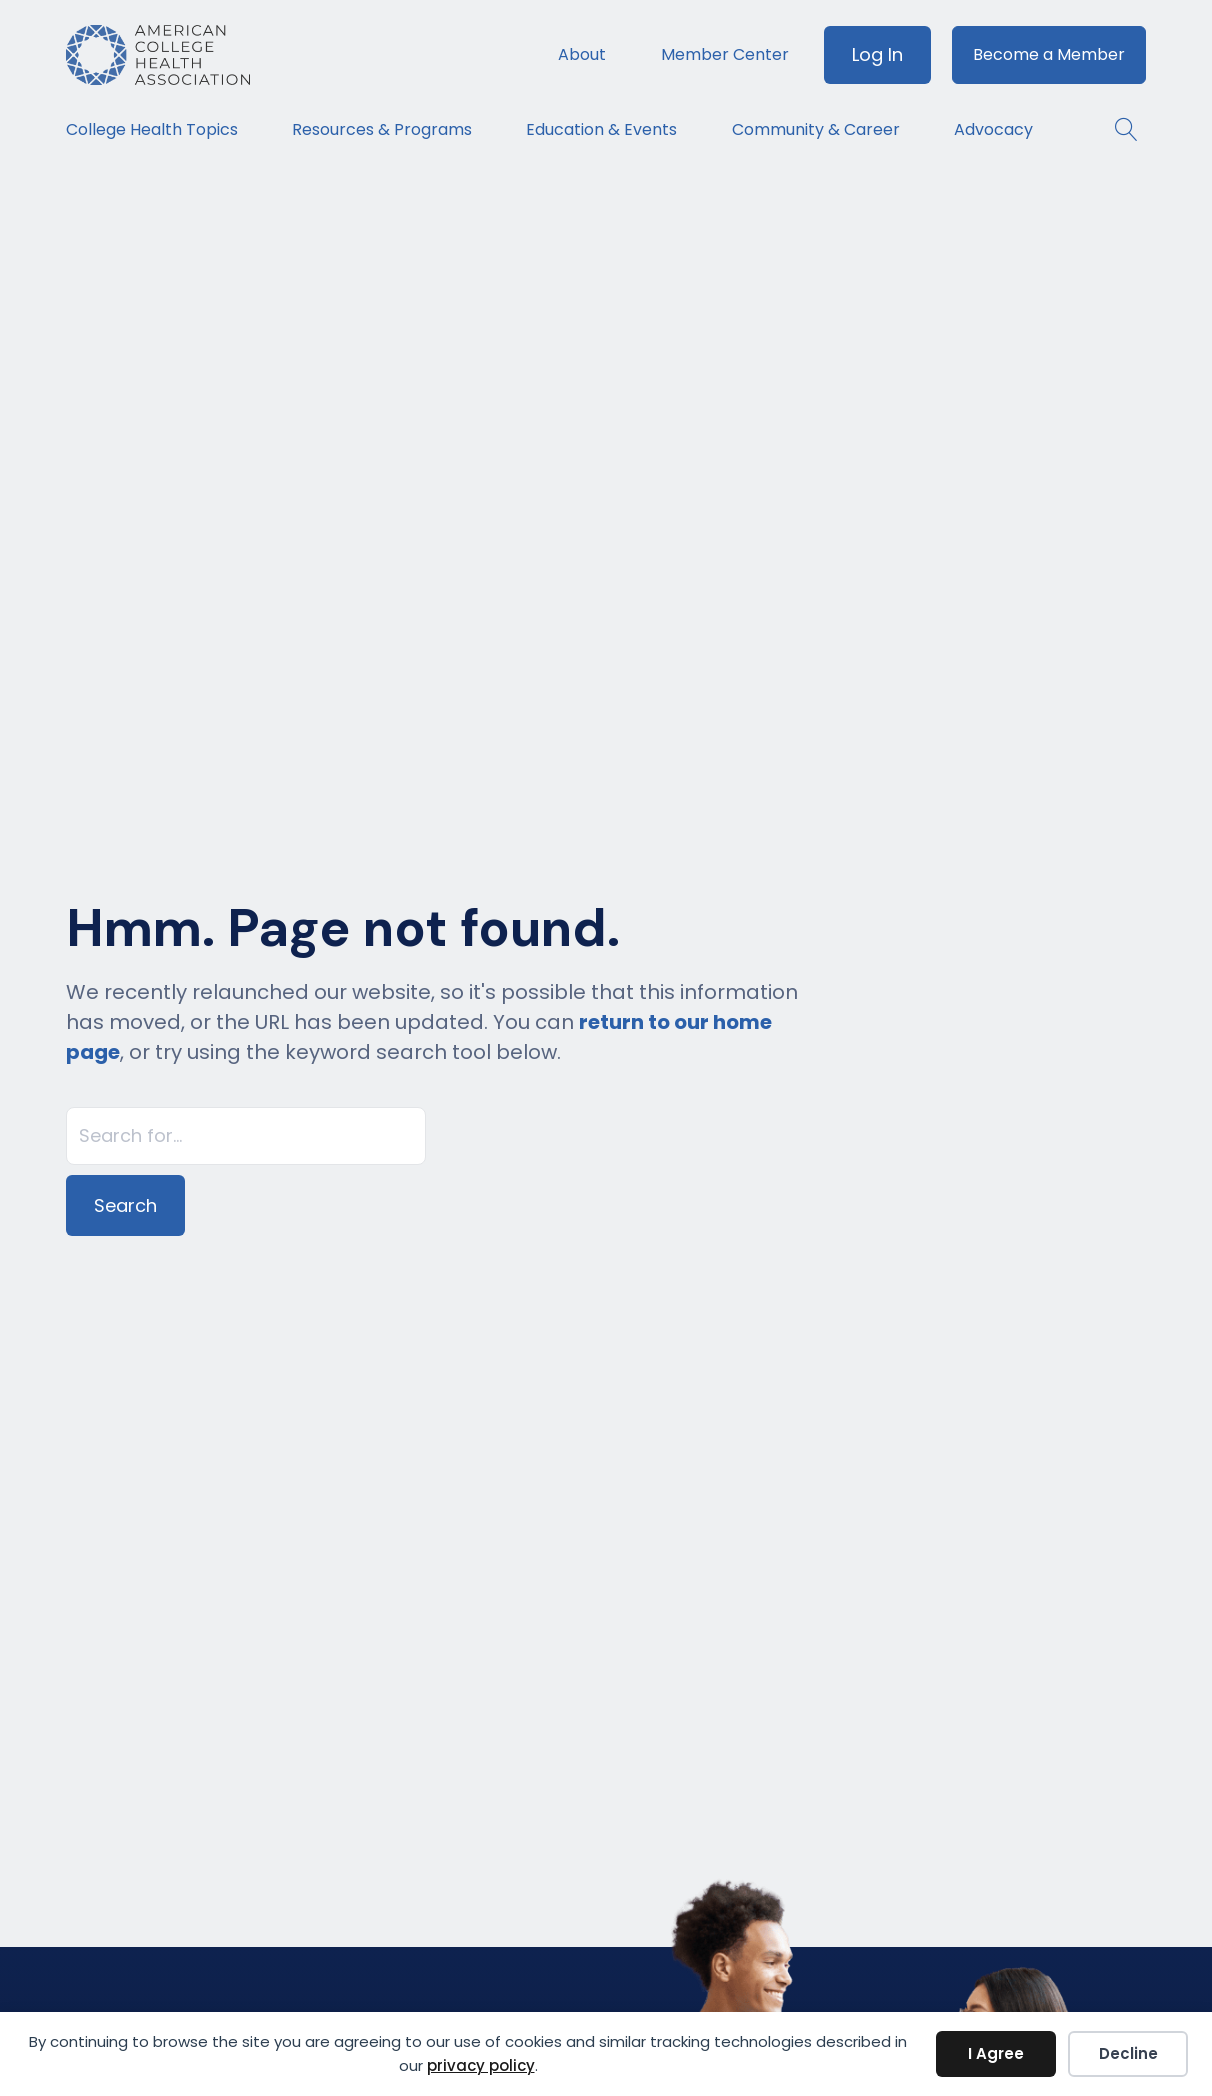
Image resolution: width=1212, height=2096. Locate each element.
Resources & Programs (382, 129)
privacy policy (481, 2065)
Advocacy (993, 129)
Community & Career (816, 129)
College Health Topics (152, 129)
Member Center (725, 54)
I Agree (996, 2053)
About (582, 54)
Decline (1128, 2053)
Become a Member (1049, 54)
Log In (877, 54)
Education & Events (601, 129)
